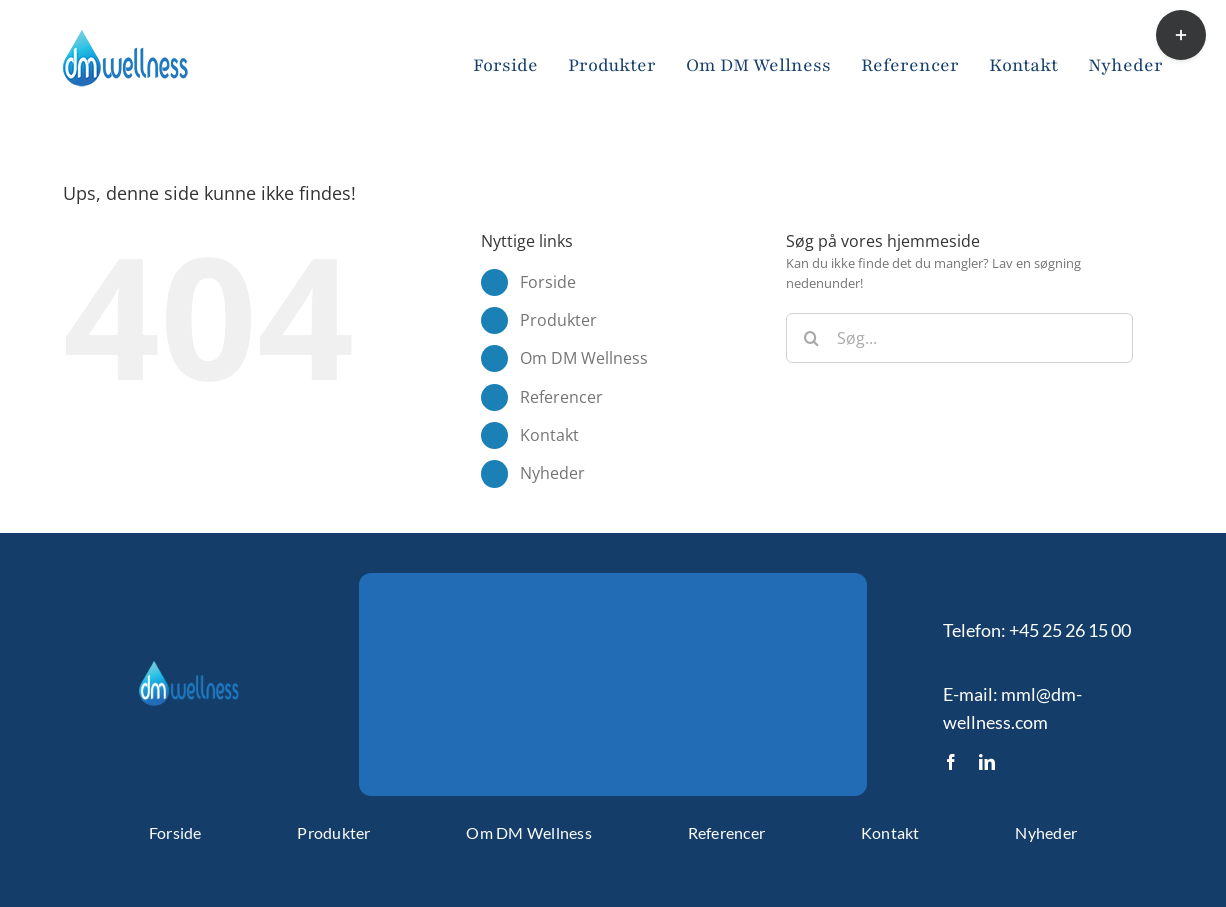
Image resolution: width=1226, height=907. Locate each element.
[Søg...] (959, 338)
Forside (548, 282)
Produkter (558, 320)
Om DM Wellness (584, 358)
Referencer (561, 397)
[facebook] (951, 762)
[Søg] (811, 338)
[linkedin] (987, 762)
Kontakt (549, 435)
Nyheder (552, 473)
